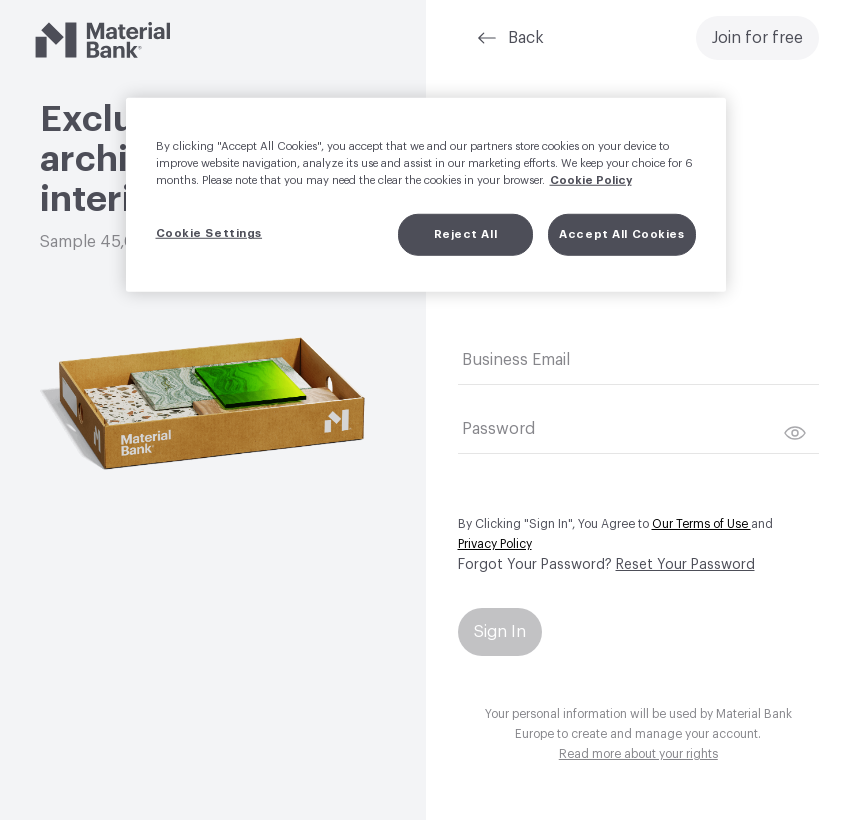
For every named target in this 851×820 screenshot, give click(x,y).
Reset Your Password (685, 565)
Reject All (466, 234)
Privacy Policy (495, 544)
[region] (426, 195)
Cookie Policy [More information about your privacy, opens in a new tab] (591, 180)
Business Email (516, 360)
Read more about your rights (638, 754)
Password (498, 429)
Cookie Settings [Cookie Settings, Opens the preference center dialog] (209, 233)
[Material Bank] (102, 40)
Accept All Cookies (621, 234)
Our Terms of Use (701, 524)
